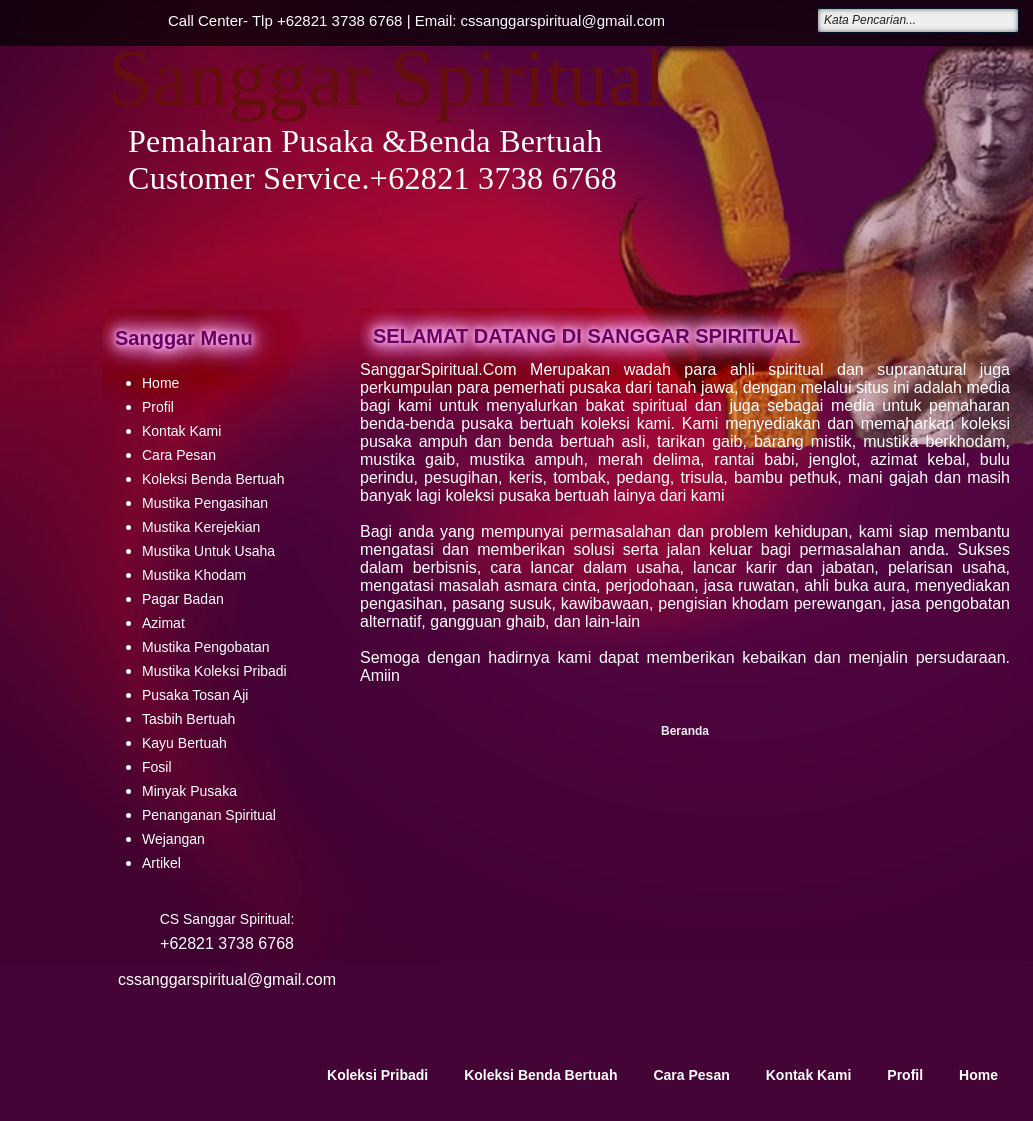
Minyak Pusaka (189, 791)
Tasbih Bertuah (188, 719)
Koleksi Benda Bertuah (213, 479)
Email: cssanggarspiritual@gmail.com (540, 20)
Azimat (163, 623)
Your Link (189, 1101)
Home (160, 383)
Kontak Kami (181, 431)
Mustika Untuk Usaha (208, 551)
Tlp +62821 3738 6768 (327, 20)
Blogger (976, 1101)
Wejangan (173, 839)
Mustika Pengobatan (206, 647)
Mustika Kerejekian (201, 527)
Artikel (161, 863)
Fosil (157, 767)
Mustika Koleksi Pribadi (214, 671)
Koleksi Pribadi (377, 1075)
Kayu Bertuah (184, 743)
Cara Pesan (179, 455)
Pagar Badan (183, 599)
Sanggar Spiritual (387, 78)
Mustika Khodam (194, 575)
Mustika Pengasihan (205, 503)
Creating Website (815, 1101)
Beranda (685, 731)
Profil (158, 407)
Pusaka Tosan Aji (195, 695)
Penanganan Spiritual (209, 815)
